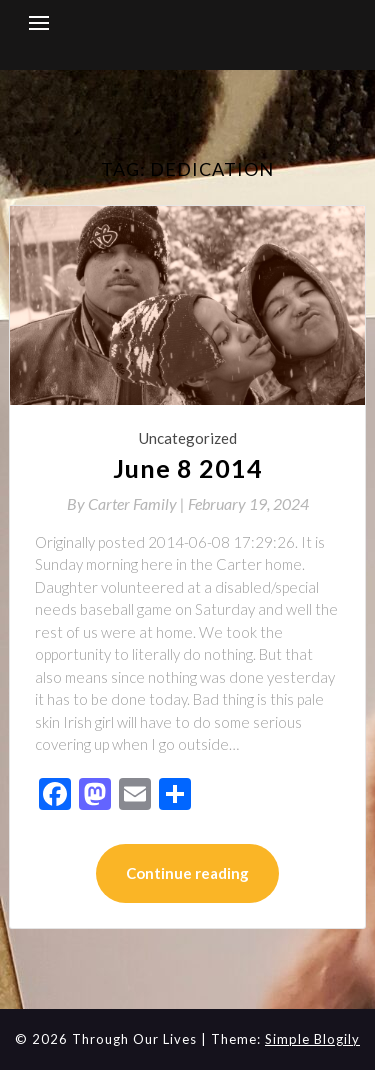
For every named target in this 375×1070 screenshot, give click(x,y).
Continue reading (187, 873)
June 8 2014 (188, 468)
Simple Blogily (312, 1039)
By (127, 503)
